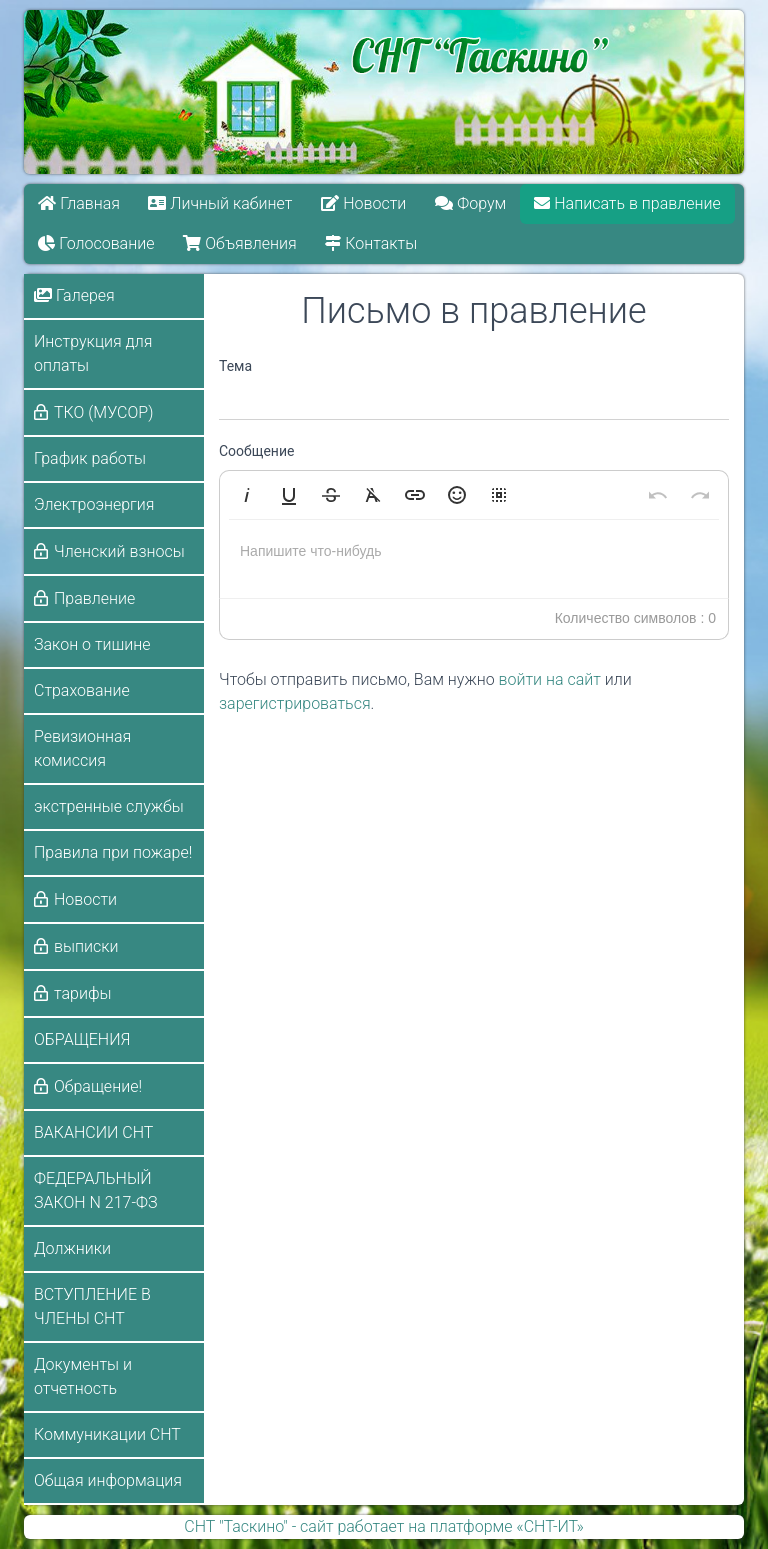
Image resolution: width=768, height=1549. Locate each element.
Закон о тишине (92, 644)
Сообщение (256, 451)
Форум (470, 203)
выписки (86, 946)
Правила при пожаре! (113, 852)
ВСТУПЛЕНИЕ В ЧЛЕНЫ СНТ (92, 1306)
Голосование (96, 243)
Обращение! (98, 1086)
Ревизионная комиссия (82, 748)
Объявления (239, 243)
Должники (72, 1248)
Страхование (82, 690)
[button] (247, 495)
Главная (79, 203)
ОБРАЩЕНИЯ (82, 1039)
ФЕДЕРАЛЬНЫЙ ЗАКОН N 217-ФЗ (95, 1190)
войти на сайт (550, 679)
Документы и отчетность (83, 1376)
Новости (363, 203)
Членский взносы (119, 551)
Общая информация (108, 1480)
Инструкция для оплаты (93, 353)
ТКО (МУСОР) (103, 412)
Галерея (74, 295)
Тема (235, 366)
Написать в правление (628, 203)
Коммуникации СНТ (107, 1434)
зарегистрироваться (295, 703)
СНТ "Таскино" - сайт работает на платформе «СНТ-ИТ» (383, 1526)
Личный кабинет (221, 203)
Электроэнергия (94, 504)
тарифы (83, 993)
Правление (94, 598)
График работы (90, 458)
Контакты (371, 243)
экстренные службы (109, 806)
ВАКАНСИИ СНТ (93, 1132)
